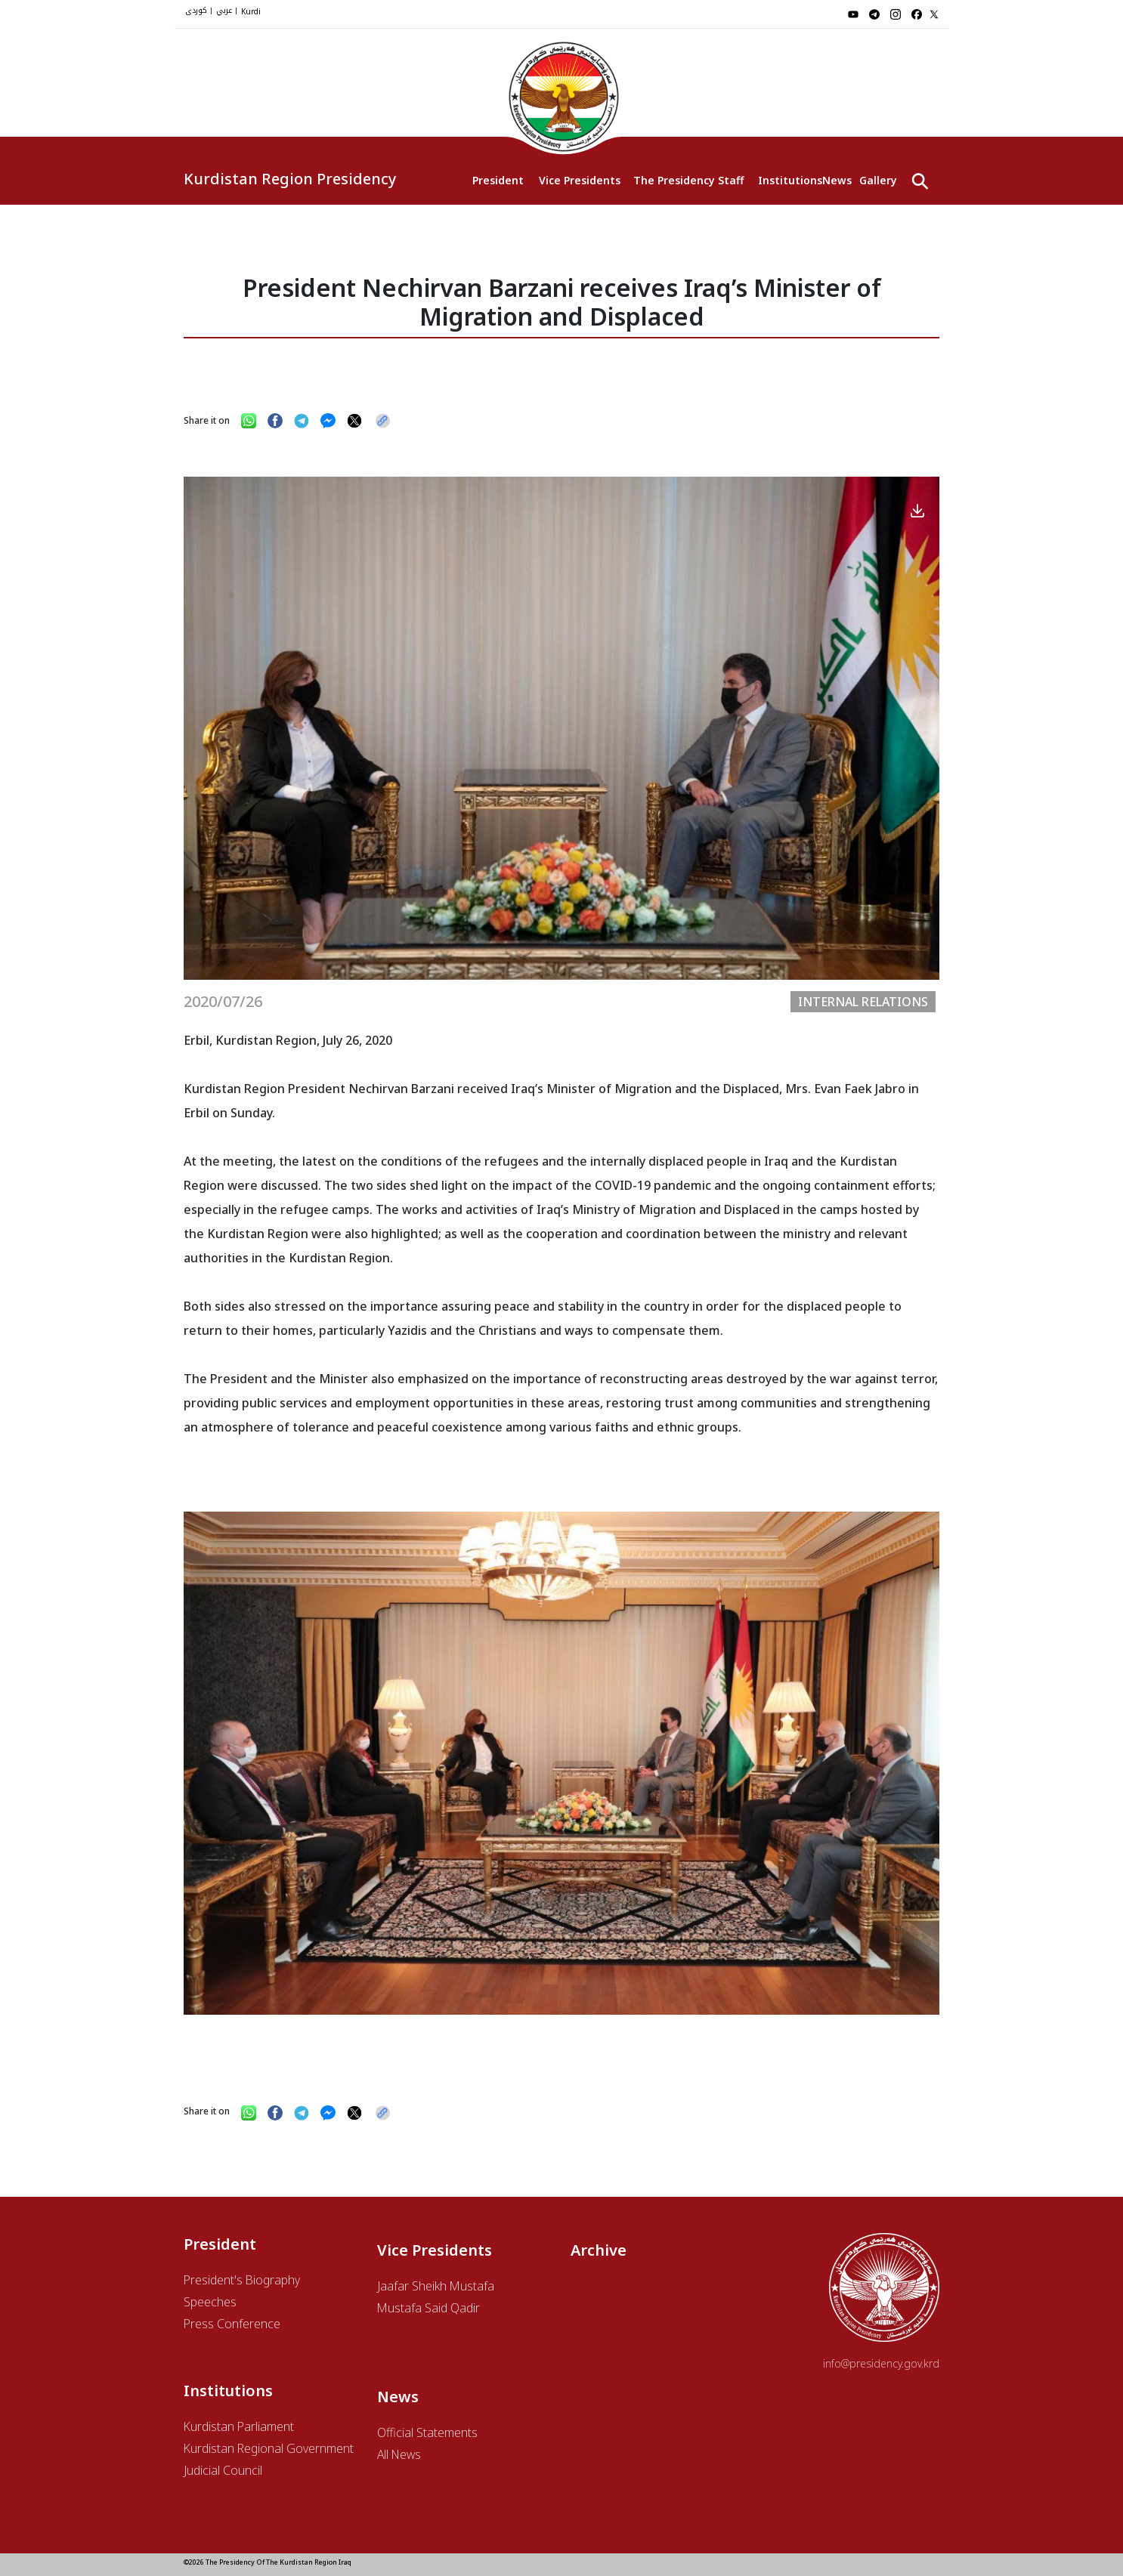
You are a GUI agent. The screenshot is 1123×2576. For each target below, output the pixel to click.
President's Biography (242, 2280)
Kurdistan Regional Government (269, 2448)
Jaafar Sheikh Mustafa (435, 2286)
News (837, 180)
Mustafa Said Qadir (428, 2308)
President (498, 180)
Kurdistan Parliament (239, 2426)
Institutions (790, 180)
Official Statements (427, 2432)
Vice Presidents (578, 180)
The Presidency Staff (688, 180)
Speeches (210, 2301)
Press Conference (232, 2323)
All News (399, 2454)
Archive (598, 2250)
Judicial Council (223, 2470)
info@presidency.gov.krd (881, 2363)
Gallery (878, 180)
